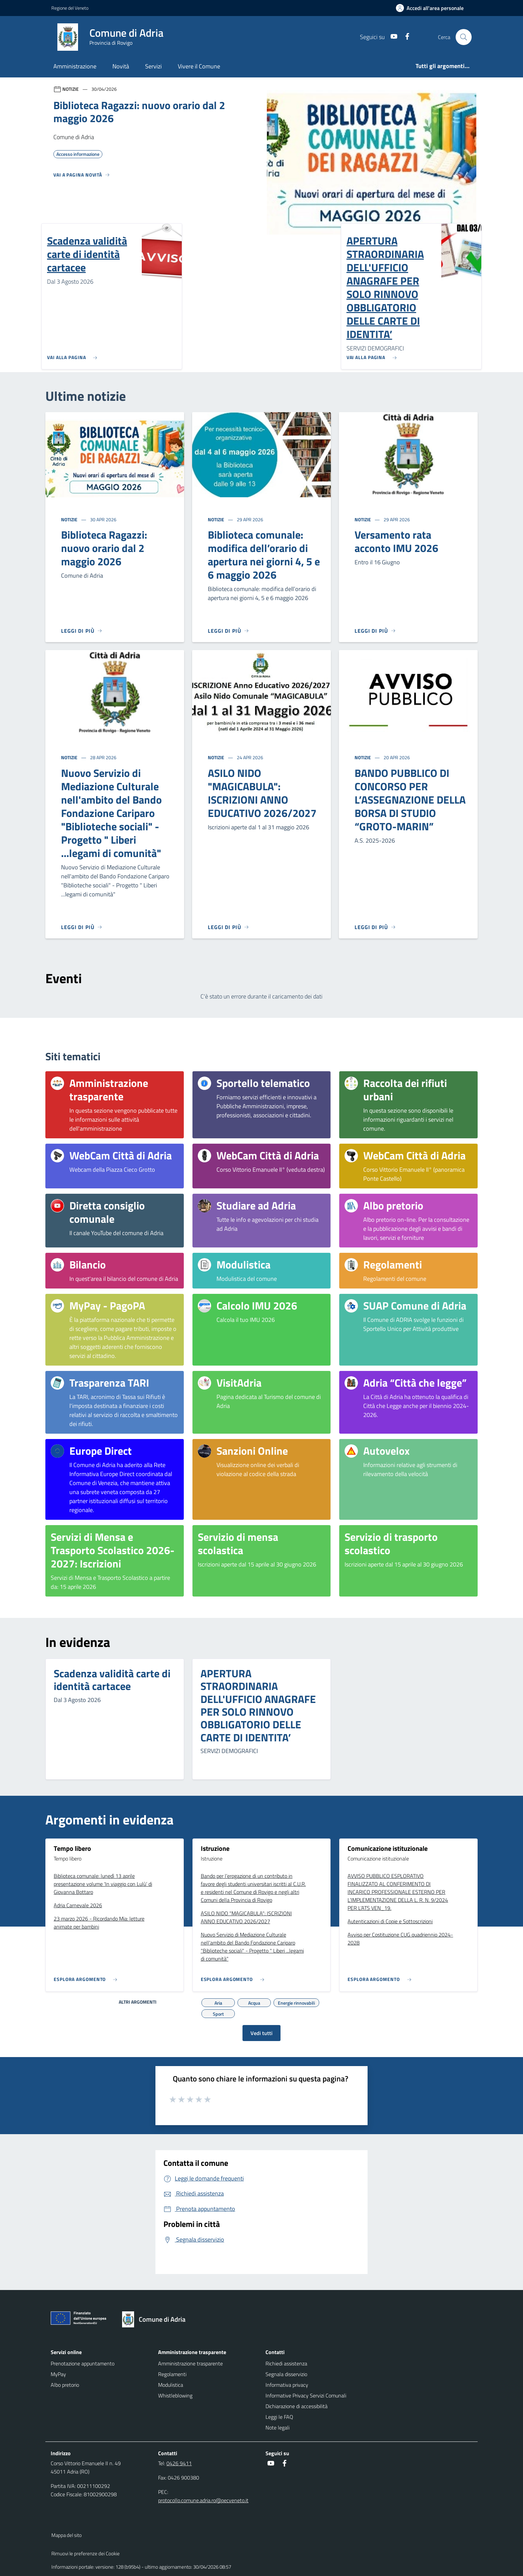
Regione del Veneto (69, 7)
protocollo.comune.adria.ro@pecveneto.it (203, 2500)
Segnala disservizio (286, 2374)
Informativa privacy (287, 2385)
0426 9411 (179, 2463)
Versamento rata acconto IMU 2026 (396, 541)
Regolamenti (172, 2374)
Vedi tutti (261, 2033)
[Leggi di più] (81, 630)
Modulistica (170, 2385)
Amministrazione (74, 66)
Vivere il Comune (199, 66)
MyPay (58, 2374)
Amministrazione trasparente (190, 2363)
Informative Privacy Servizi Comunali (306, 2395)
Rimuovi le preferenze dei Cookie (85, 2553)
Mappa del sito (66, 2535)
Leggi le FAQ (279, 2417)
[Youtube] (391, 36)
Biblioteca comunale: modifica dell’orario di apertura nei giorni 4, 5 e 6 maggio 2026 (264, 555)
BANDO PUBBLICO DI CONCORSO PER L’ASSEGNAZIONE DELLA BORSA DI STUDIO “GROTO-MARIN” (410, 799)
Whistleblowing (175, 2395)
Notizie (69, 519)
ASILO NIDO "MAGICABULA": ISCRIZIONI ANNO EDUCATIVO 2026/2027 (262, 793)
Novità (120, 66)
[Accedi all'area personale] (432, 8)
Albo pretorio (65, 2385)
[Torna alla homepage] (156, 2319)
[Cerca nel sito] (464, 37)
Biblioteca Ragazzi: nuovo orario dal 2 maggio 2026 (104, 548)
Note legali (278, 2427)
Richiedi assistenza (286, 2363)
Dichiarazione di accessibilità (297, 2406)
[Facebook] (404, 36)
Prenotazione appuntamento (82, 2363)
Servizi (153, 66)
